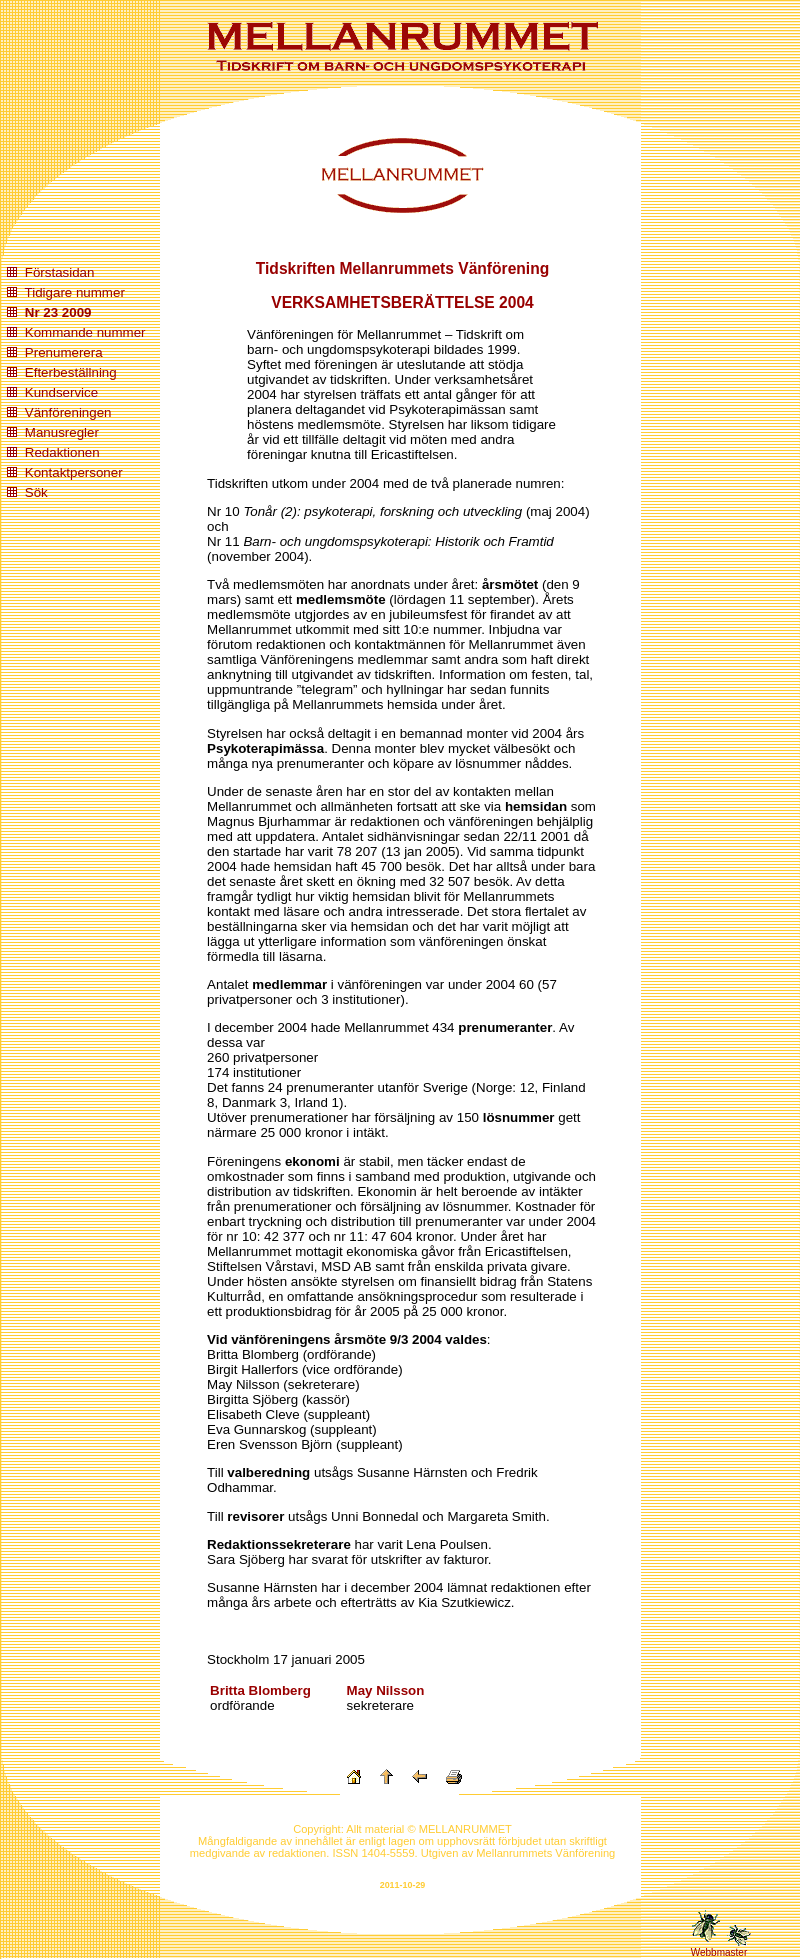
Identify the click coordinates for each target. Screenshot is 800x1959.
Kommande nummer (85, 332)
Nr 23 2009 (58, 312)
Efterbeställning (71, 372)
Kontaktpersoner (74, 472)
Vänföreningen (68, 412)
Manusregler (62, 432)
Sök (36, 492)
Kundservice (61, 392)
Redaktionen (62, 452)
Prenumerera (64, 352)
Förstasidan (60, 272)
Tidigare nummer (75, 292)
